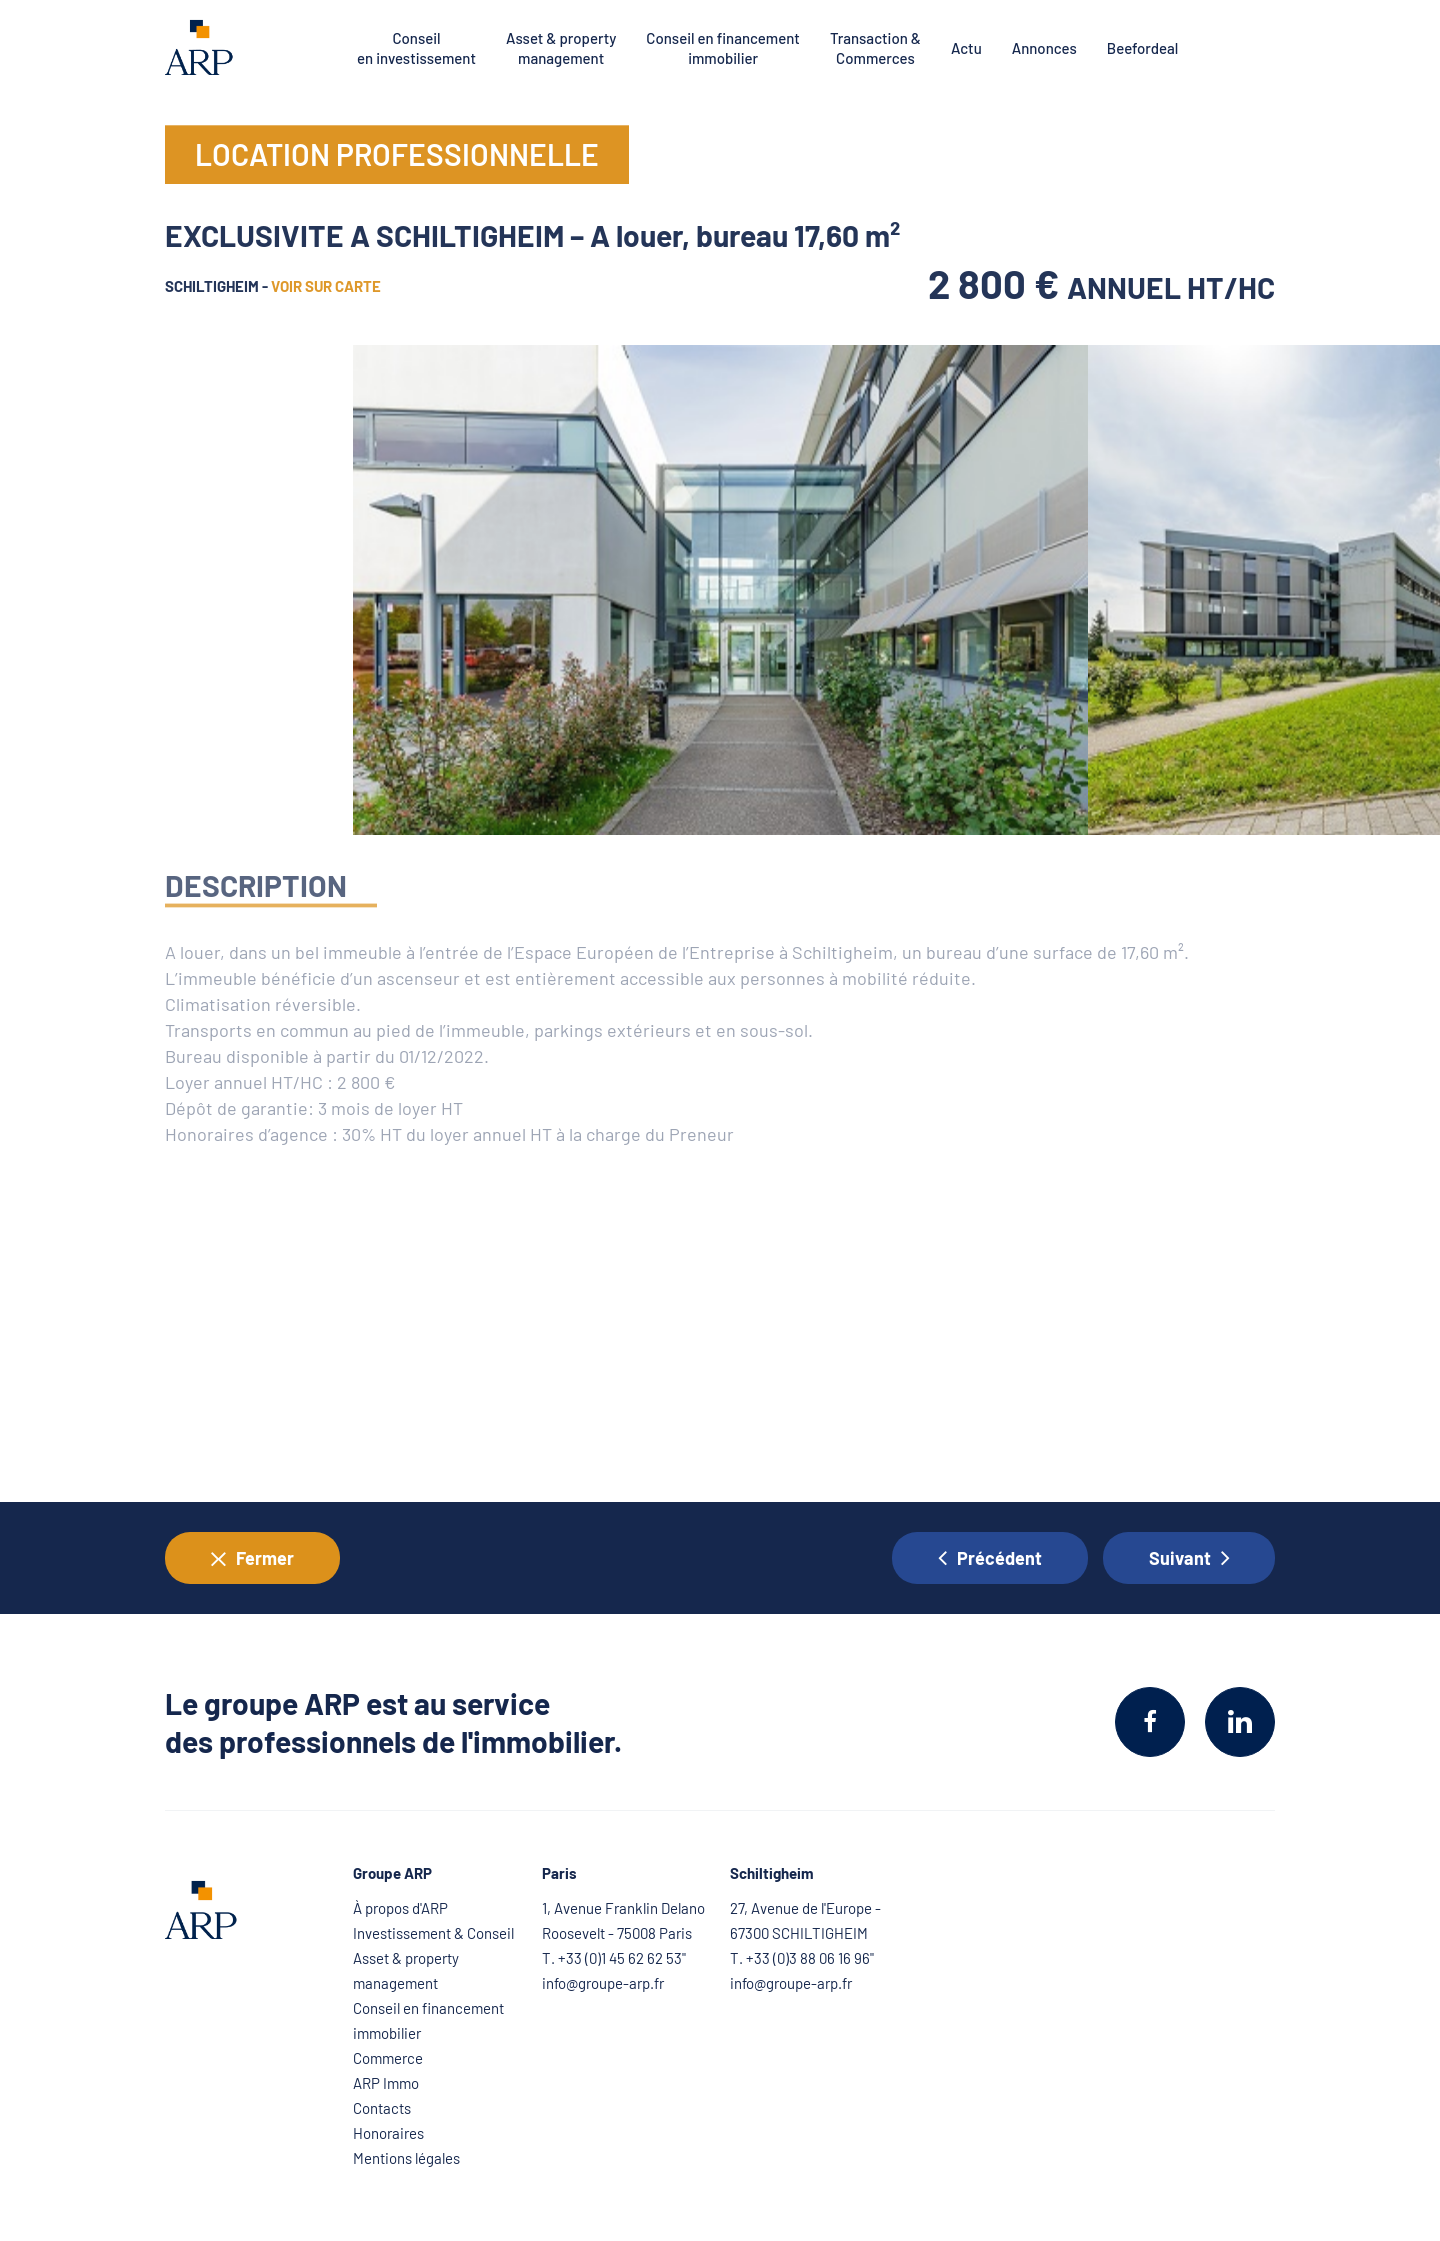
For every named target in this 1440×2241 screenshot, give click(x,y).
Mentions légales (406, 2158)
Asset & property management (561, 48)
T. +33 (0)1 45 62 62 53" (614, 1958)
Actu (966, 48)
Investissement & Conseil (433, 1933)
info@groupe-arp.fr (603, 1983)
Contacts (382, 2108)
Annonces (1044, 48)
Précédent (990, 1558)
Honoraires (388, 2133)
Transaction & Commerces (875, 48)
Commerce (388, 2058)
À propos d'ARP (400, 1908)
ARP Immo (386, 2083)
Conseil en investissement (416, 48)
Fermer (252, 1558)
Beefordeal (1143, 48)
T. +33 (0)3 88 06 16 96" (802, 1958)
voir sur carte (326, 289)
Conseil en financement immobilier (723, 48)
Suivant (1189, 1558)
